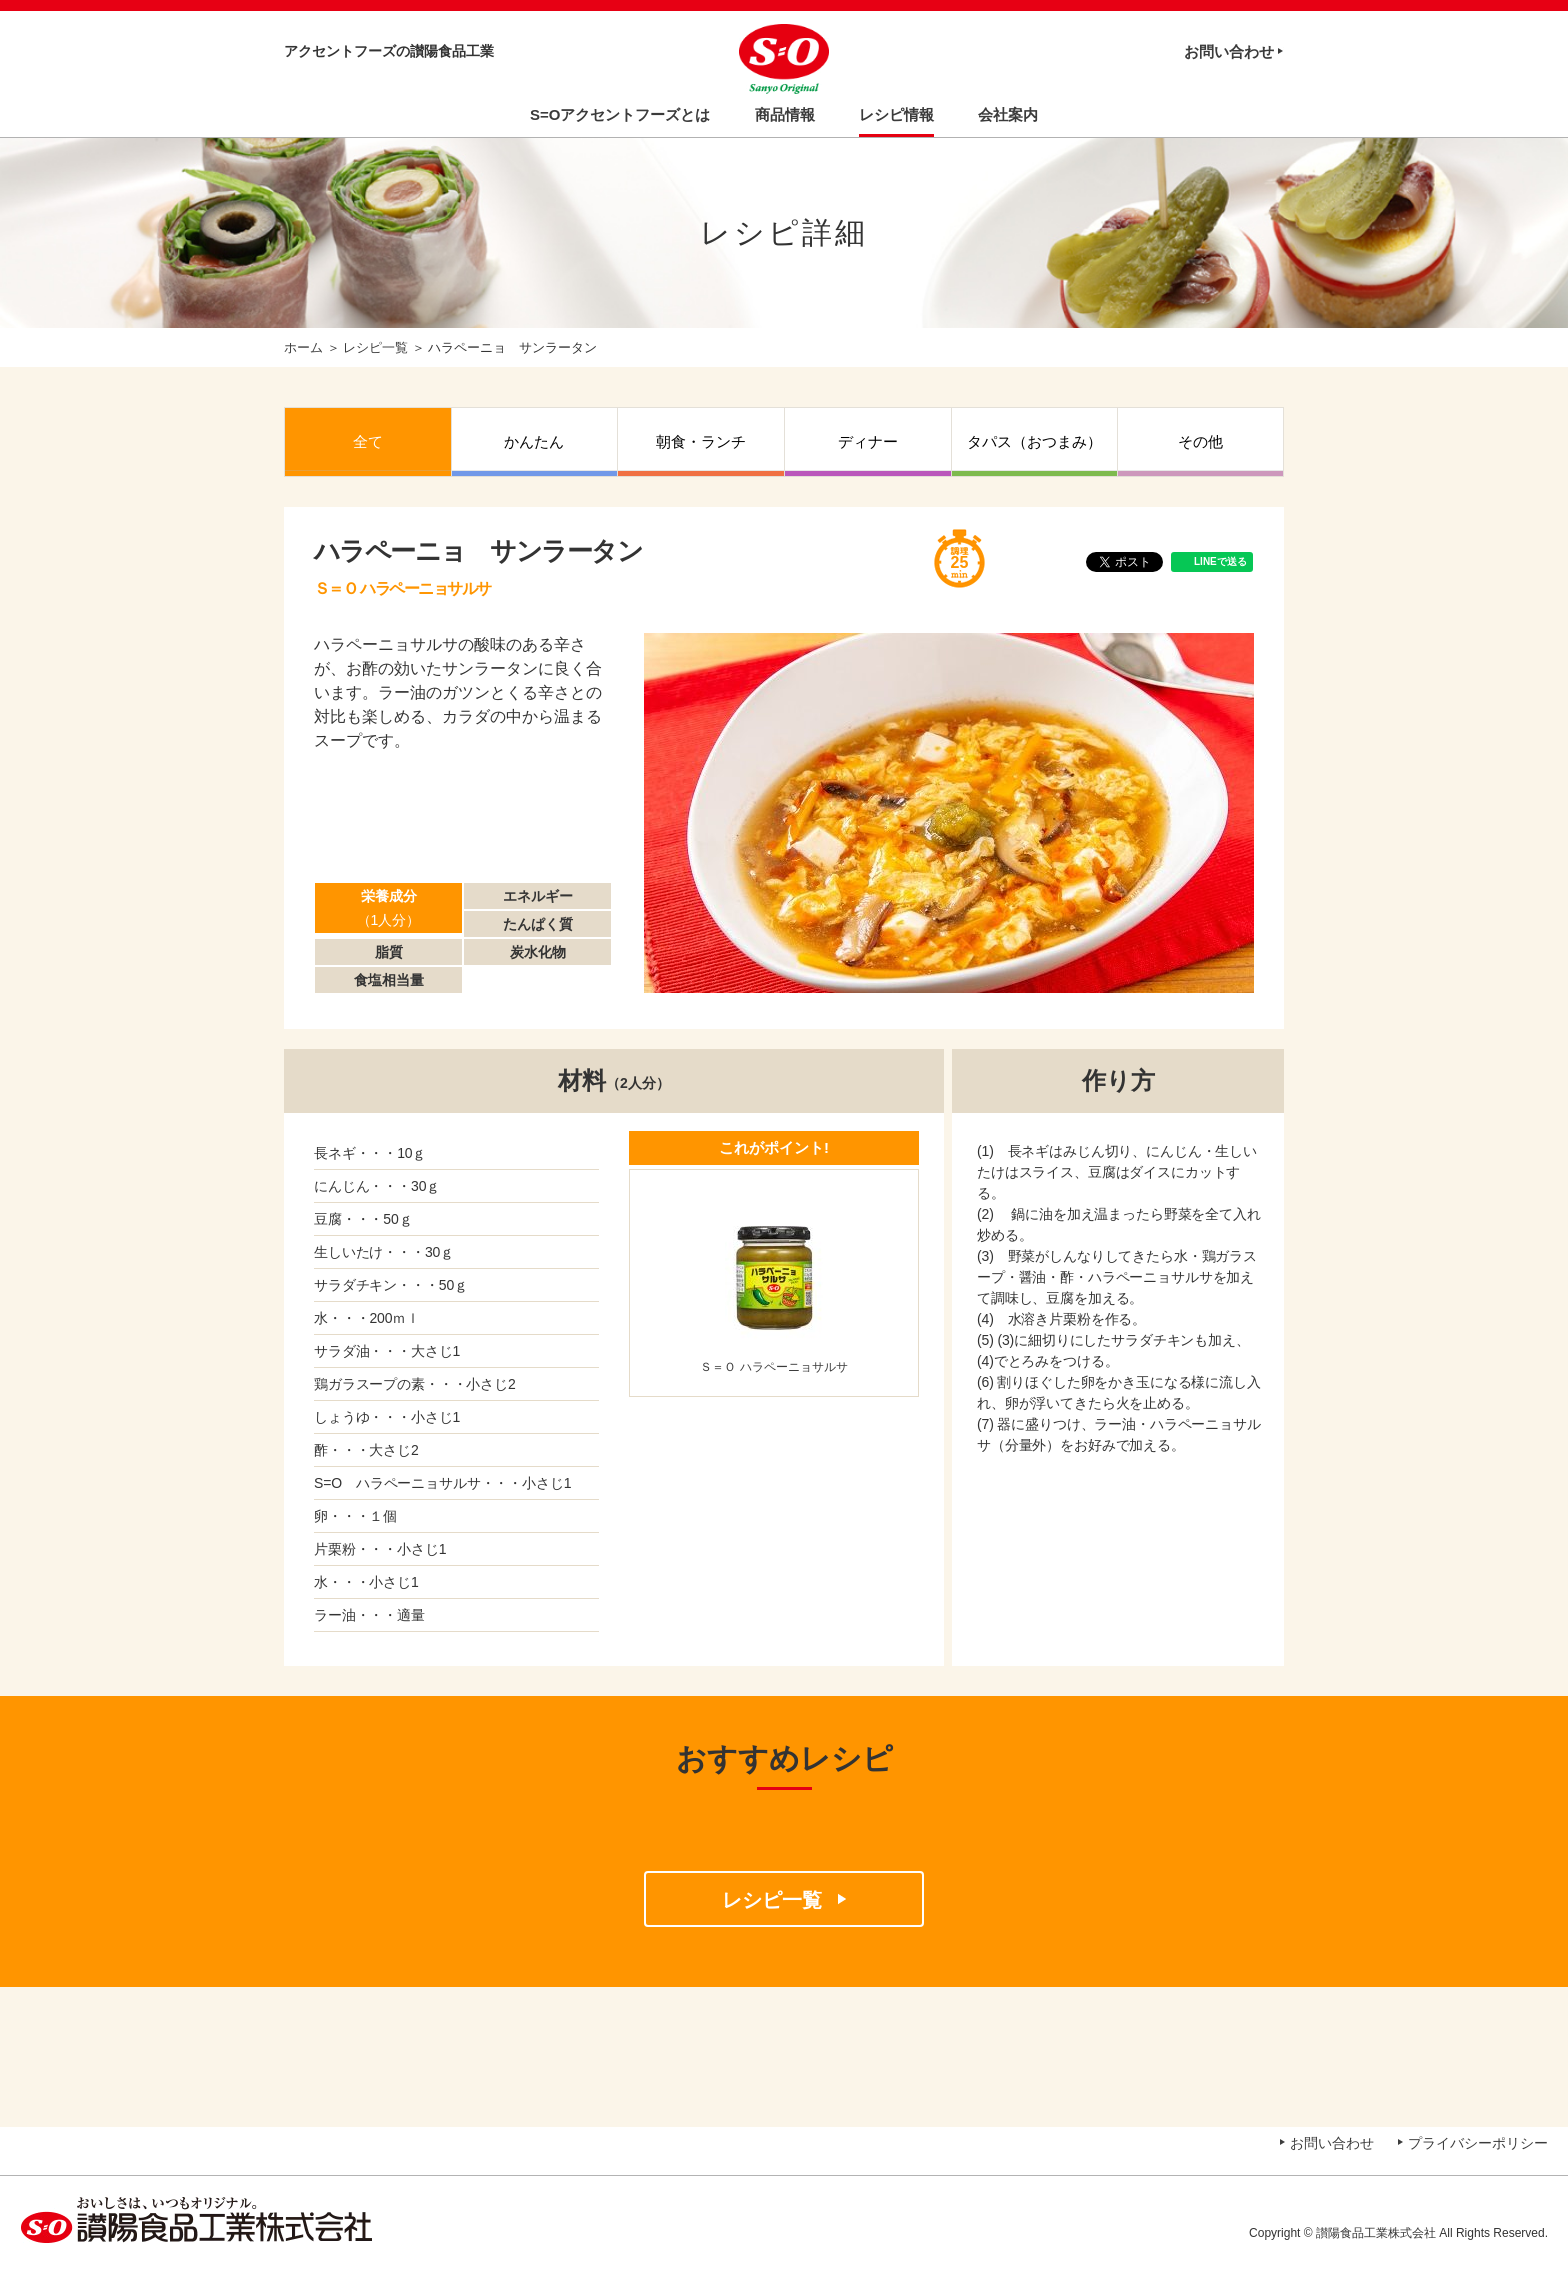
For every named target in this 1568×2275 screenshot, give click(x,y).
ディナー (868, 441)
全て (368, 441)
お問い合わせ (1229, 51)
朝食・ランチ (701, 441)
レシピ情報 (896, 114)
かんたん (534, 441)
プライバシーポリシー (1478, 2143)
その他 (1200, 441)
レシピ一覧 (375, 347)
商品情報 (785, 114)
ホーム (303, 347)
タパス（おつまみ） (1034, 441)
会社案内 (1008, 114)
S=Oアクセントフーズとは (620, 114)
